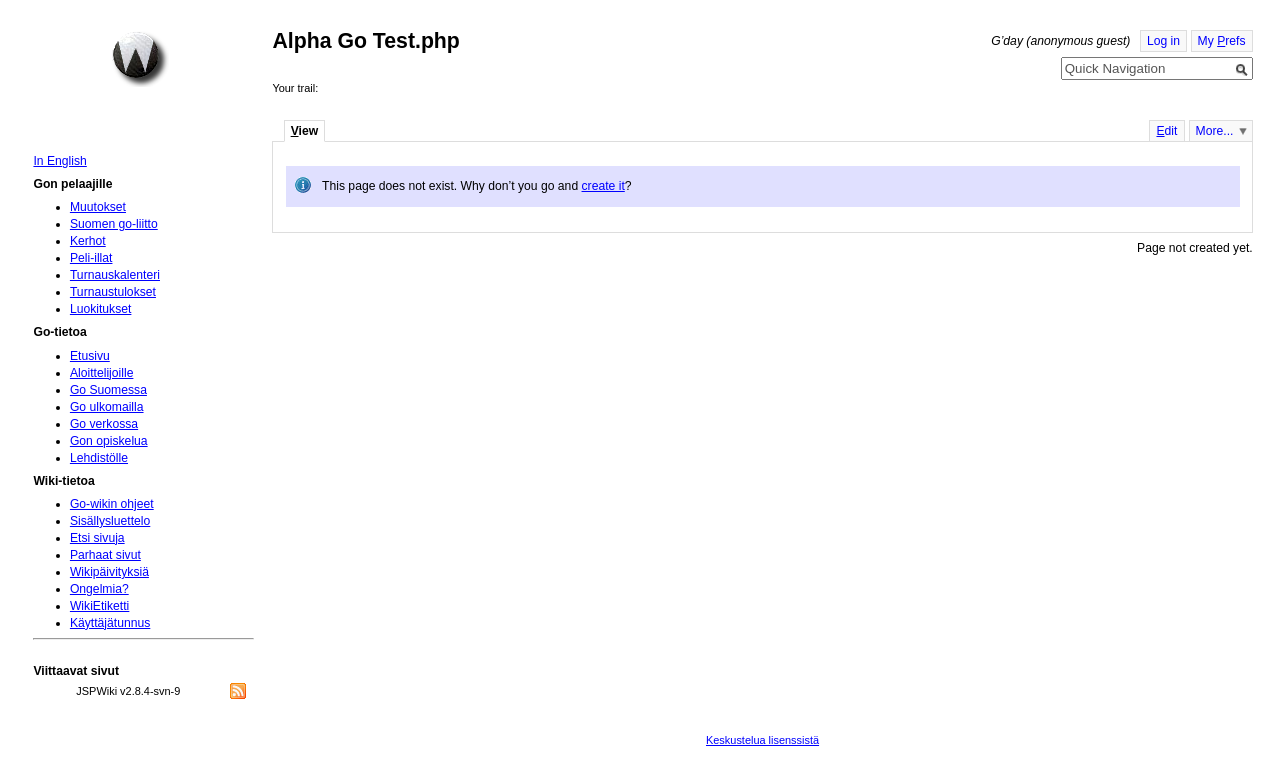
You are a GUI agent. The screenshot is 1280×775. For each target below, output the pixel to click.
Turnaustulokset (113, 292)
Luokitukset (101, 309)
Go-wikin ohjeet (112, 504)
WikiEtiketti (99, 606)
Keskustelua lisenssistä (762, 740)
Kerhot (88, 241)
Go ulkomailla (107, 407)
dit (1166, 131)
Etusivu (90, 356)
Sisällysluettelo (110, 521)
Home (140, 59)
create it (603, 186)
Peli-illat (91, 258)
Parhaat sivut (105, 555)
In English (59, 161)
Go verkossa (104, 424)
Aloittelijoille (102, 373)
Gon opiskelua (109, 441)
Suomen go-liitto (114, 224)
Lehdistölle (99, 458)
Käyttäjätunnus (110, 623)
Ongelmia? (99, 589)
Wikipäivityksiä (109, 572)
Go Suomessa (108, 390)
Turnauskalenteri (115, 275)
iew (304, 131)
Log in (1163, 41)
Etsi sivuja (97, 538)
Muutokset (98, 207)
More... (1215, 131)
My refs (1222, 41)
